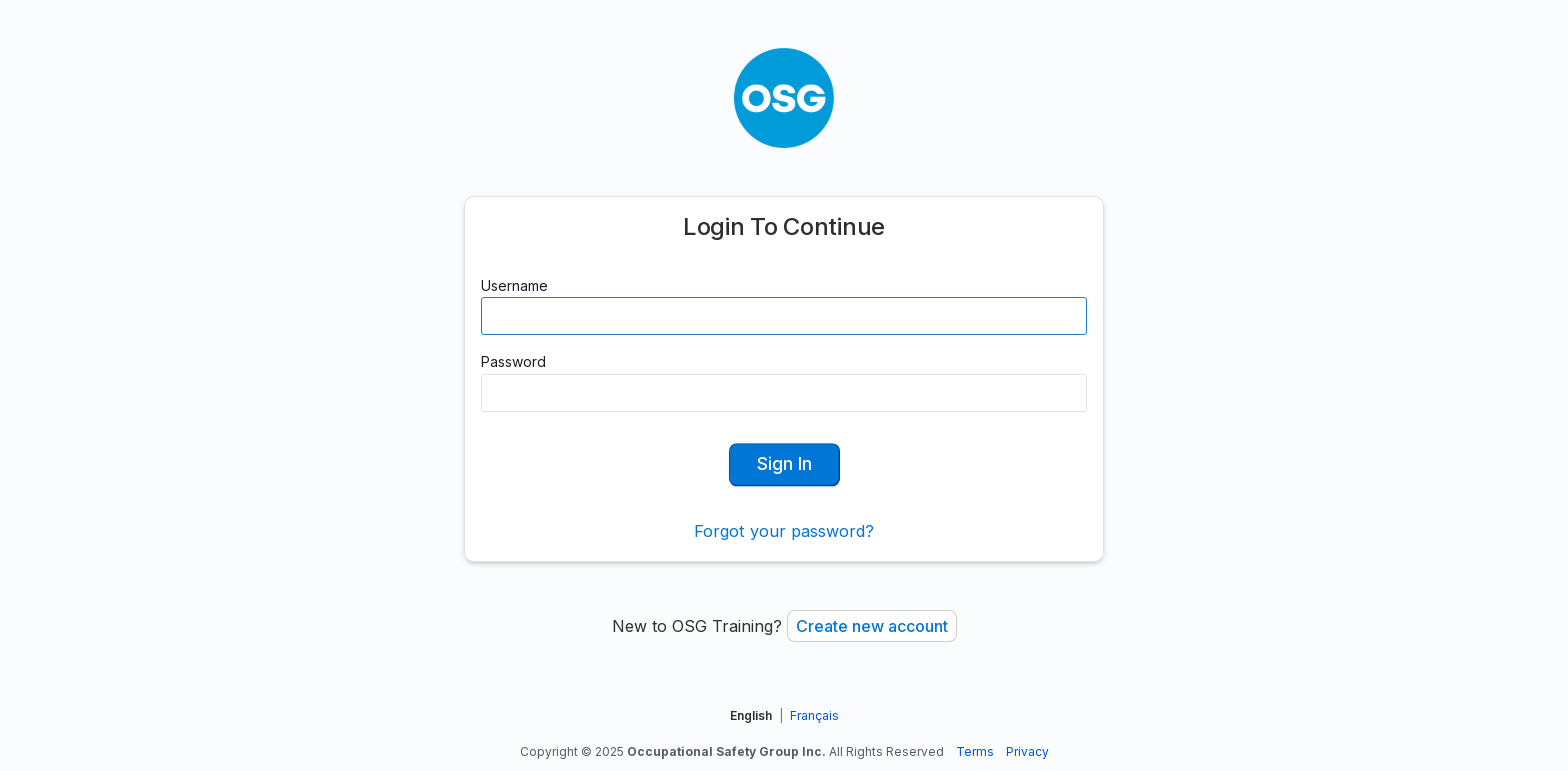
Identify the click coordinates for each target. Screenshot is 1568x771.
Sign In (784, 463)
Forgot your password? (784, 531)
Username (514, 285)
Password (513, 361)
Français (814, 715)
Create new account (872, 626)
